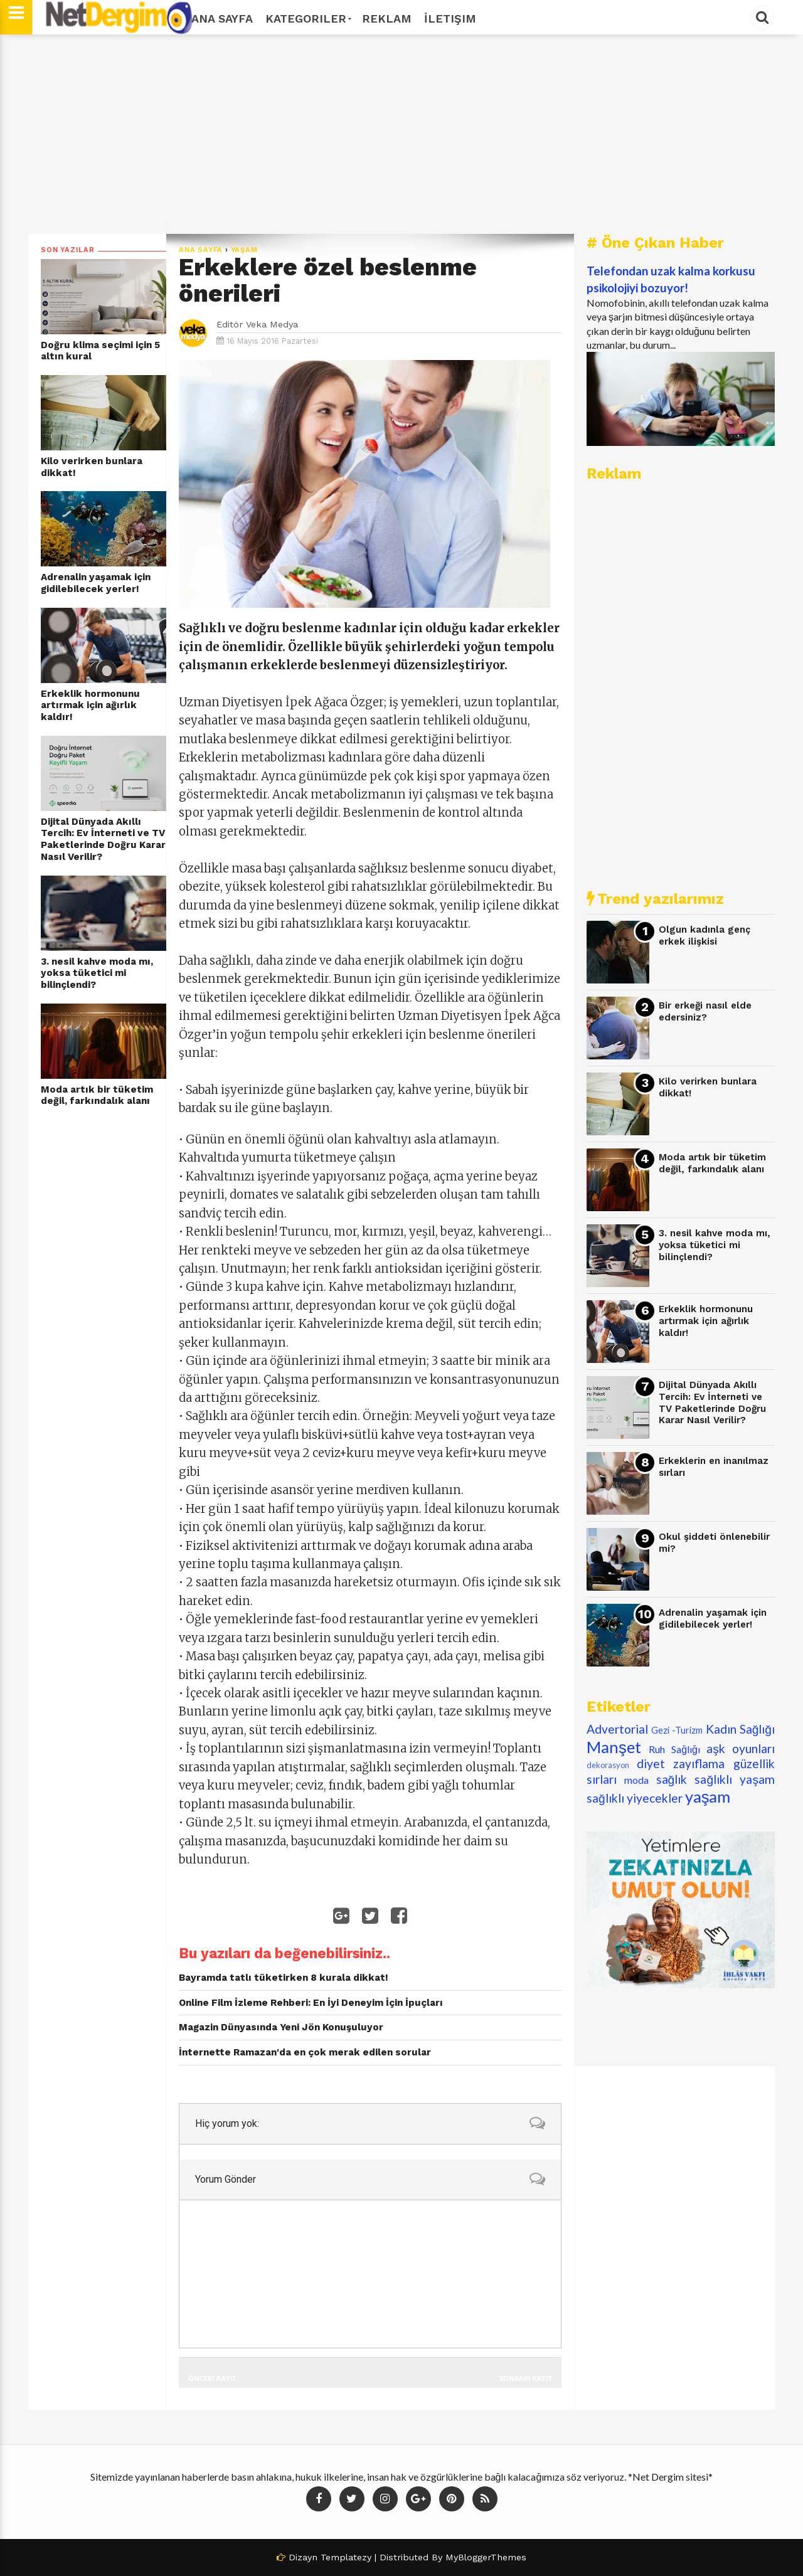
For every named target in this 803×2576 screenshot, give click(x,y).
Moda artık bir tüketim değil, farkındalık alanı (97, 1095)
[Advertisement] (401, 134)
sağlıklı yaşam (734, 1779)
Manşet (614, 1746)
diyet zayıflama (681, 1763)
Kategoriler (307, 18)
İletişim (450, 18)
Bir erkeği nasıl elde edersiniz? (705, 1011)
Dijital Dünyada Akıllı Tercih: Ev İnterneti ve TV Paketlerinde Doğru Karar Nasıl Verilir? (103, 839)
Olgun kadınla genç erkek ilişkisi (704, 935)
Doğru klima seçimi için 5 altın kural (100, 351)
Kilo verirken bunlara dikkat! (91, 467)
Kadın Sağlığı (740, 1729)
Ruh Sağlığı (674, 1749)
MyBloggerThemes (485, 2557)
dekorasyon (608, 1765)
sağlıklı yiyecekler (635, 1798)
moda (636, 1780)
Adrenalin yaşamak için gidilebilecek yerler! (96, 583)
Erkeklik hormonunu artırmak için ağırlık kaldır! (90, 705)
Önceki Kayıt (212, 2378)
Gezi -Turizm (677, 1730)
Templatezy (346, 2557)
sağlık (672, 1779)
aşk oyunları (740, 1748)
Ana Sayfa (222, 18)
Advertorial (617, 1729)
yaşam (244, 250)
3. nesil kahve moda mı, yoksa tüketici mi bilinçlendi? (97, 973)
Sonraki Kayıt (525, 2378)
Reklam (387, 18)
